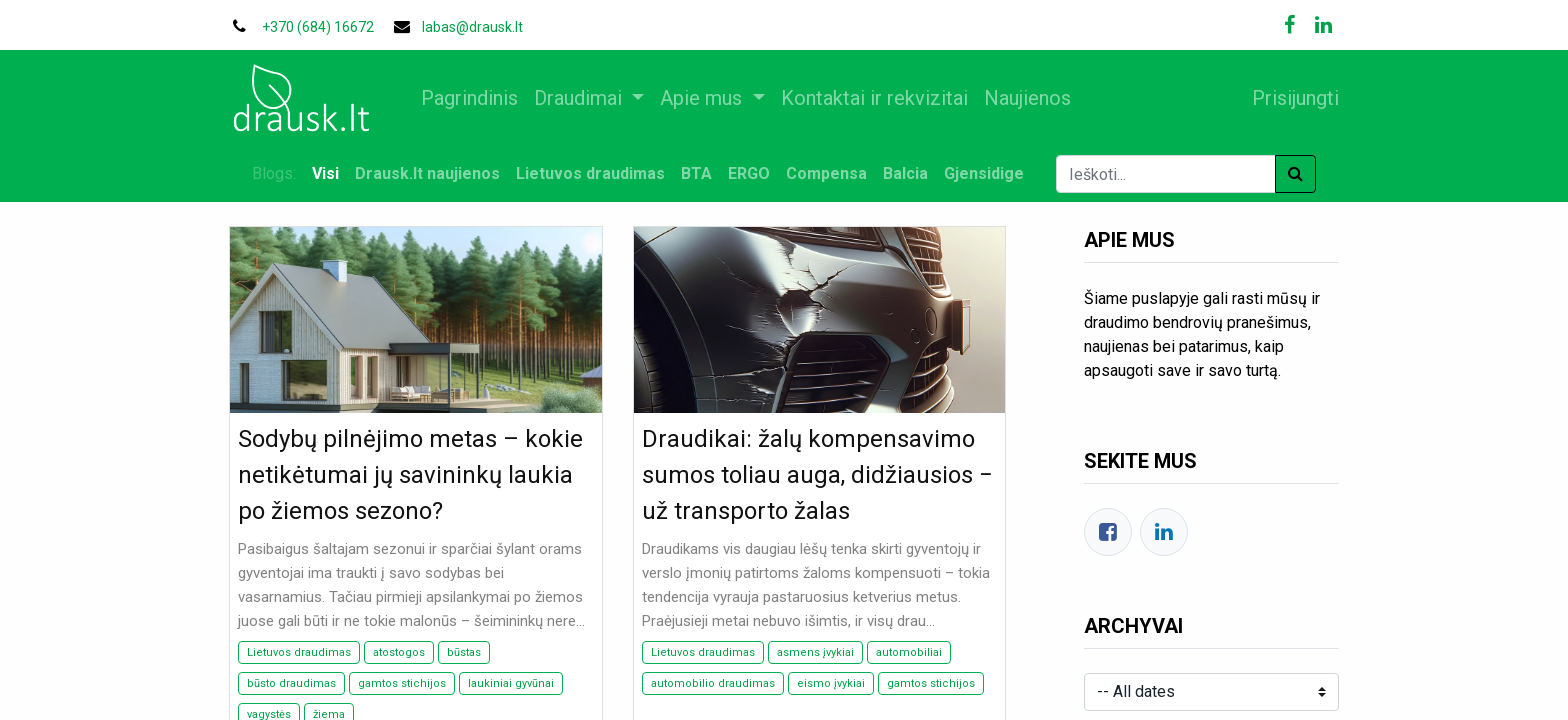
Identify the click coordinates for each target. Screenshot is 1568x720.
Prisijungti (1287, 98)
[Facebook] (1108, 532)
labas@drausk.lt (472, 27)
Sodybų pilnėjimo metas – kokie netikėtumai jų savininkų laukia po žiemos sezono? (410, 475)
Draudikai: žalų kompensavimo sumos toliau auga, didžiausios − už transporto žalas (817, 475)
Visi (325, 173)
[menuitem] (477, 98)
